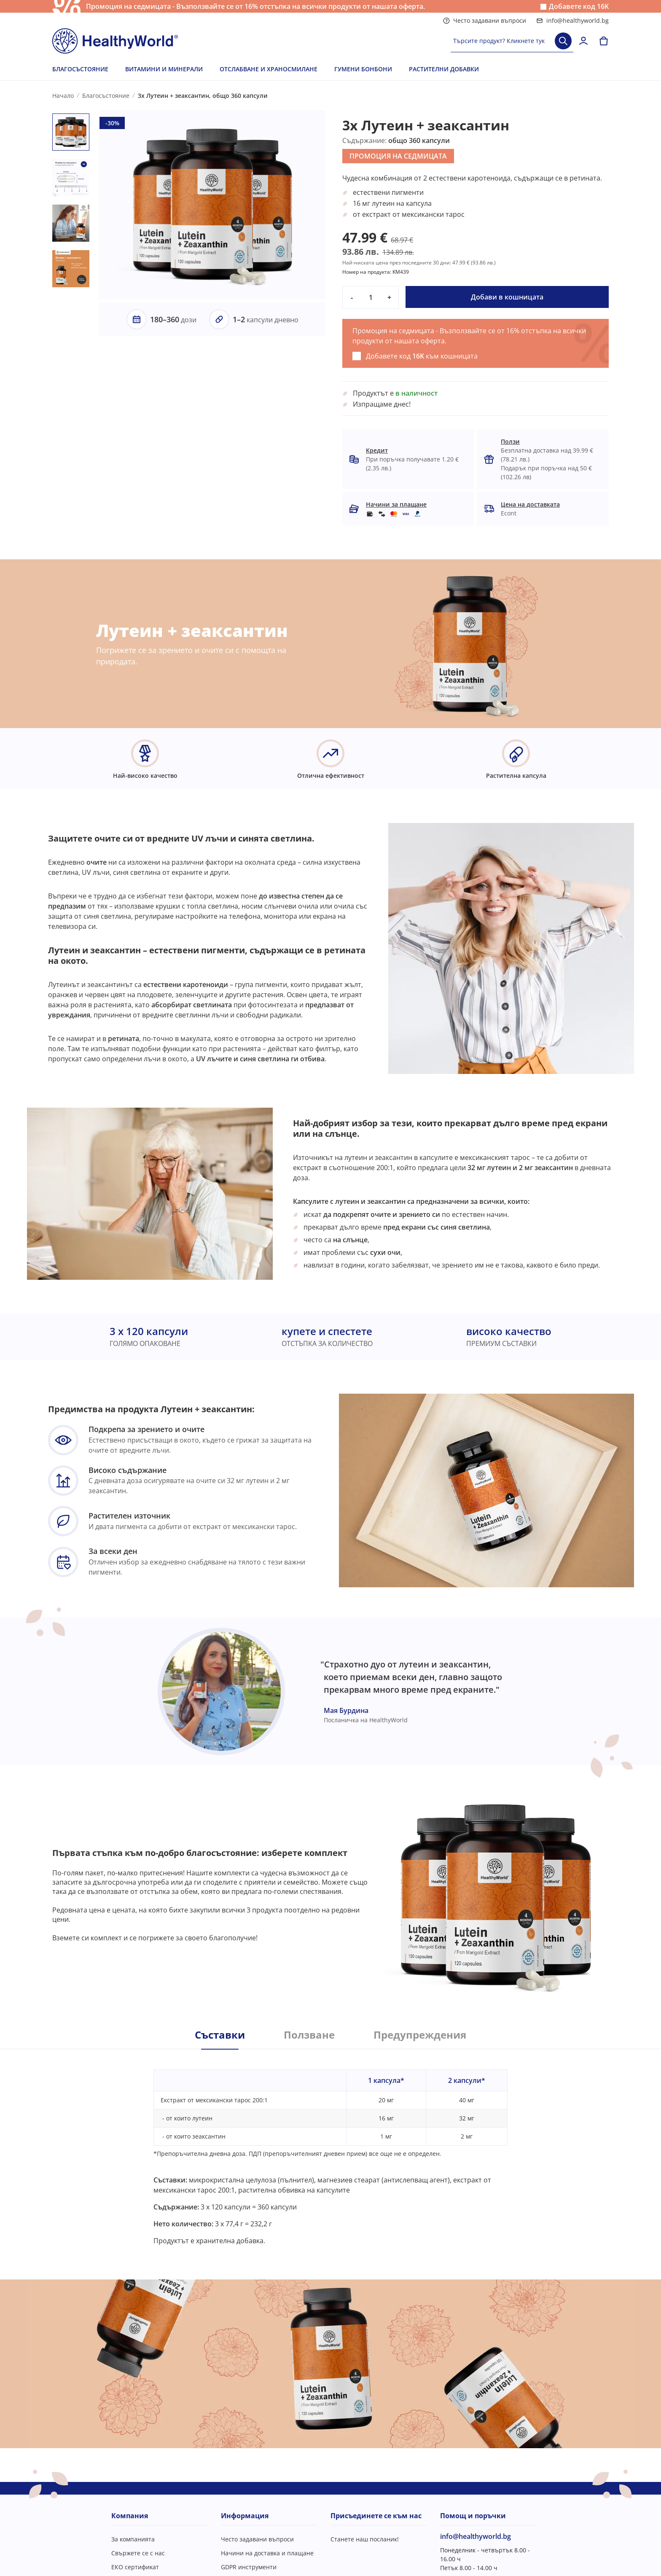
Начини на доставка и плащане (267, 2553)
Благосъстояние (105, 96)
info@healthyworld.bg (572, 20)
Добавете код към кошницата (422, 356)
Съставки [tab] (220, 2034)
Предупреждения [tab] (419, 2034)
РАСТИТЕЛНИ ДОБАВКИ (444, 69)
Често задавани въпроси (484, 20)
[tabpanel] (330, 2147)
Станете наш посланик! (364, 2539)
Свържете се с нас (138, 2553)
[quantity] (370, 297)
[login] (583, 41)
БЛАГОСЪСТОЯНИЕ (80, 69)
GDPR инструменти (249, 2567)
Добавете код (579, 6)
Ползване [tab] (309, 2034)
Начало (63, 96)
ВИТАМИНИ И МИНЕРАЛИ (164, 69)
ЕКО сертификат (135, 2567)
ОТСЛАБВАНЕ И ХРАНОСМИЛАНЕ (268, 69)
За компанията (133, 2539)
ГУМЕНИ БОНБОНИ (363, 69)
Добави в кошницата (507, 297)
